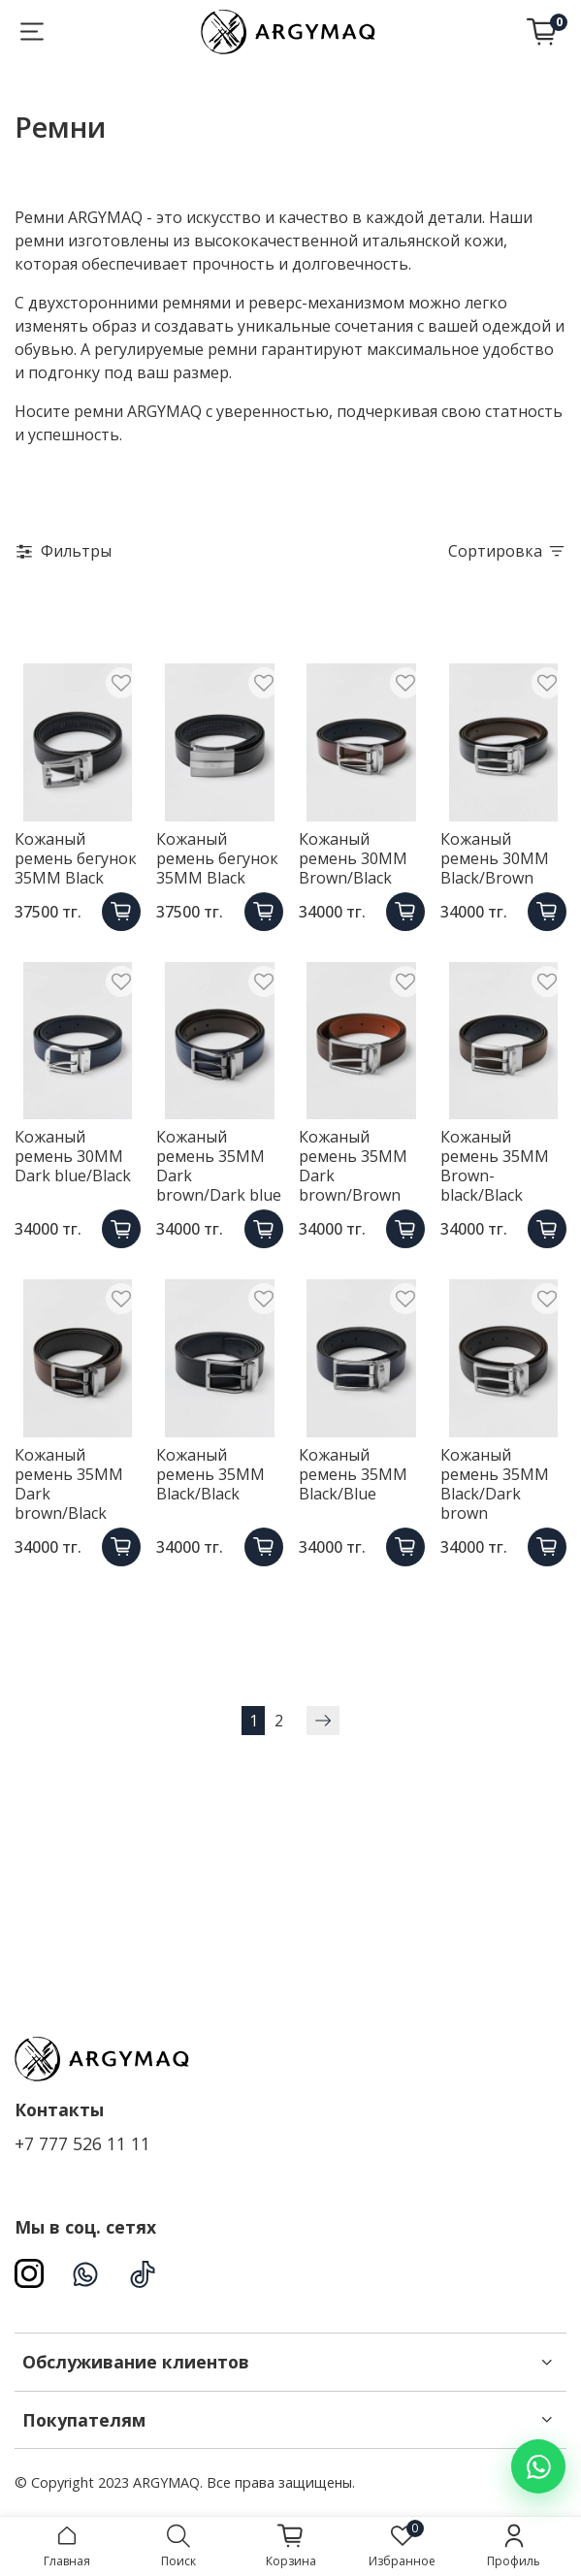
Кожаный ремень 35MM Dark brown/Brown (353, 1166)
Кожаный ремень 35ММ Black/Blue (353, 1474)
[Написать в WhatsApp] (538, 2466)
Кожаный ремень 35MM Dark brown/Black (69, 1484)
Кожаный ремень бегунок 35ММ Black (76, 858)
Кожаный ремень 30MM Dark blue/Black (73, 1156)
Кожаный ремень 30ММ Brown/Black (353, 858)
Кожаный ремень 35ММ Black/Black (210, 1474)
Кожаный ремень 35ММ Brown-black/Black (494, 1166)
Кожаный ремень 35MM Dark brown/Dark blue (218, 1166)
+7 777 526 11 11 (82, 2143)
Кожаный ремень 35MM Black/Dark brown (494, 1484)
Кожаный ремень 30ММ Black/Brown (494, 858)
